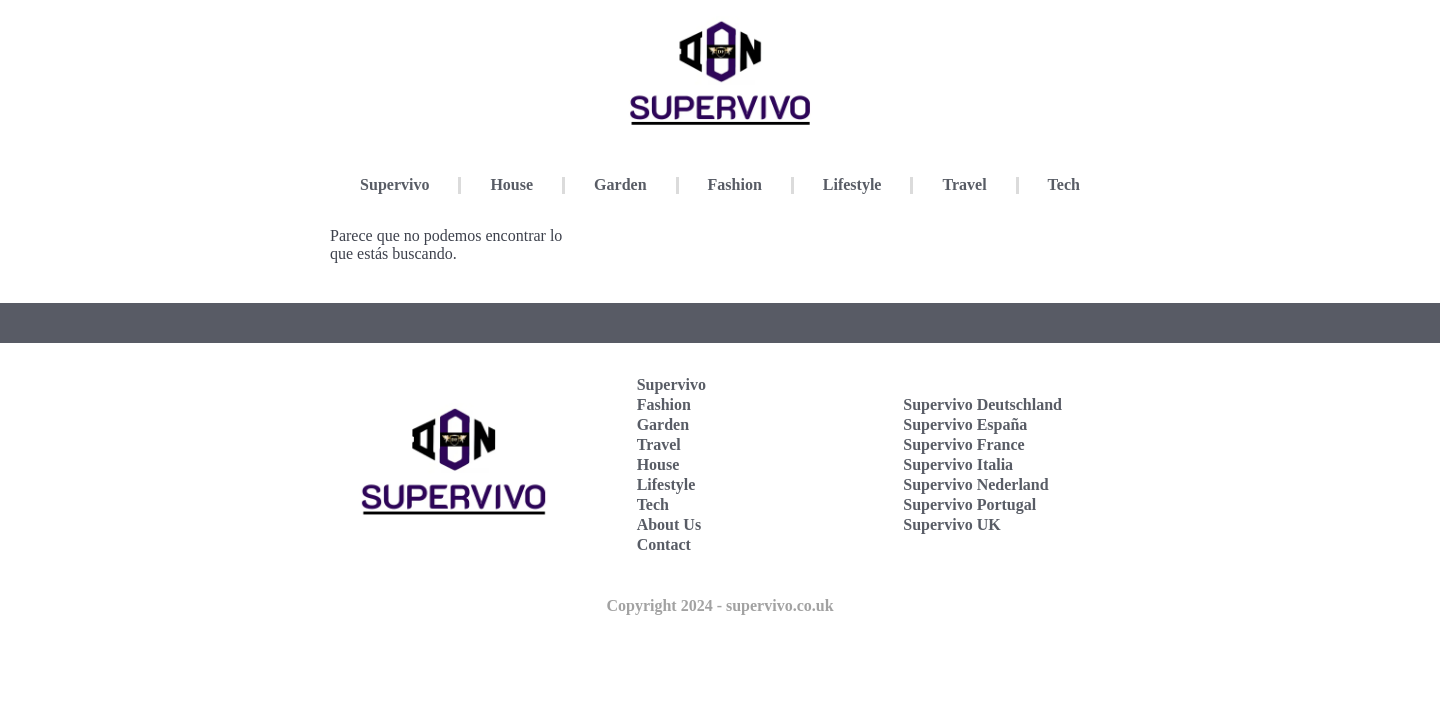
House (511, 184)
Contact (664, 544)
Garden (620, 184)
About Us (669, 524)
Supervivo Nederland (975, 484)
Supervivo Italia (958, 464)
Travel (964, 184)
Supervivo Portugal (969, 504)
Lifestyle (852, 184)
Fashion (735, 184)
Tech (1064, 184)
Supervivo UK (951, 524)
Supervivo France (963, 444)
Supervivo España (965, 424)
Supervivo (394, 184)
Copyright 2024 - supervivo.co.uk (719, 605)
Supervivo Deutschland (982, 404)
